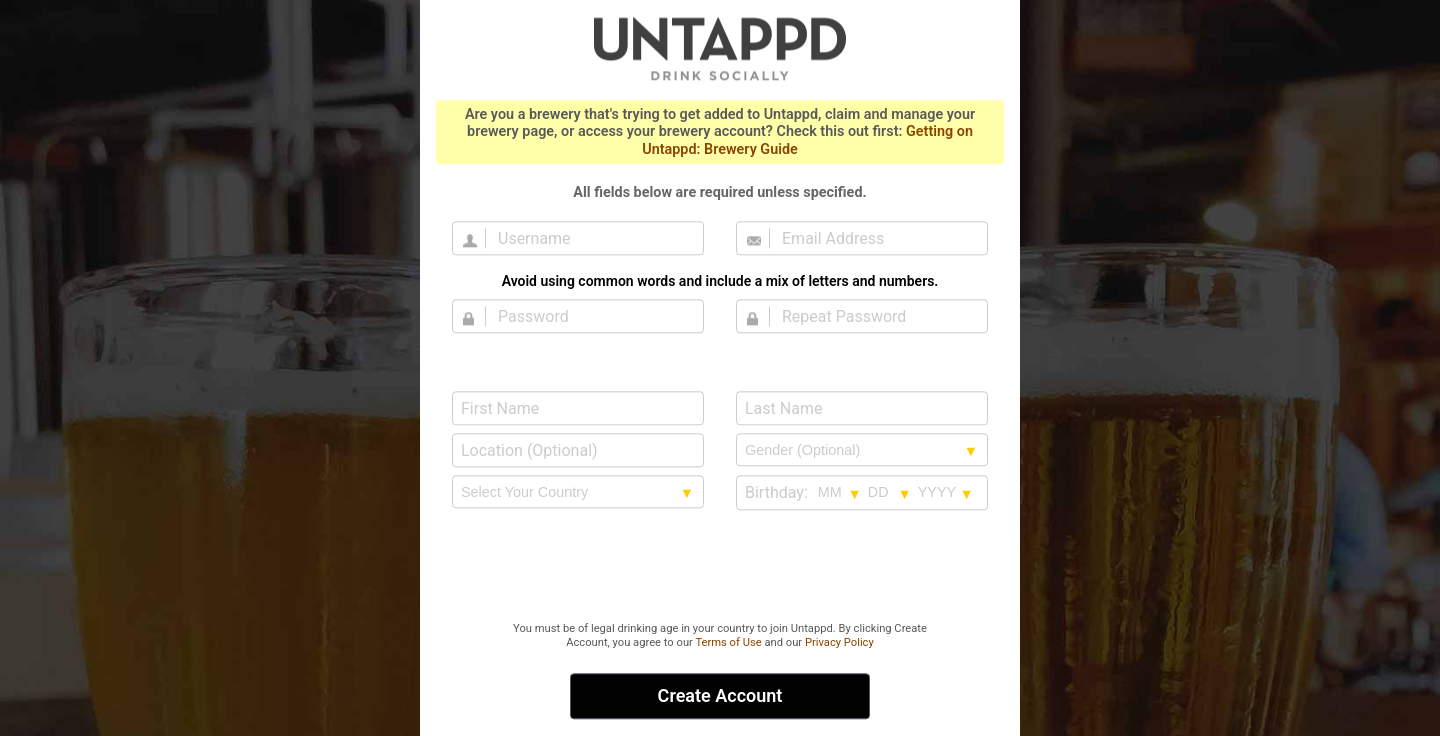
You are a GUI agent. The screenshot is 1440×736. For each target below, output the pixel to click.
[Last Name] (862, 408)
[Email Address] (874, 238)
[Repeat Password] (874, 316)
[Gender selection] (862, 450)
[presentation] (720, 567)
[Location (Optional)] (578, 450)
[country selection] (578, 492)
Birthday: (776, 492)
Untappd (720, 48)
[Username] (590, 238)
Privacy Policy (839, 642)
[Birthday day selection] (890, 492)
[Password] (590, 316)
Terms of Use (728, 642)
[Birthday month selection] (840, 492)
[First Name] (578, 408)
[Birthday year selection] (946, 492)
